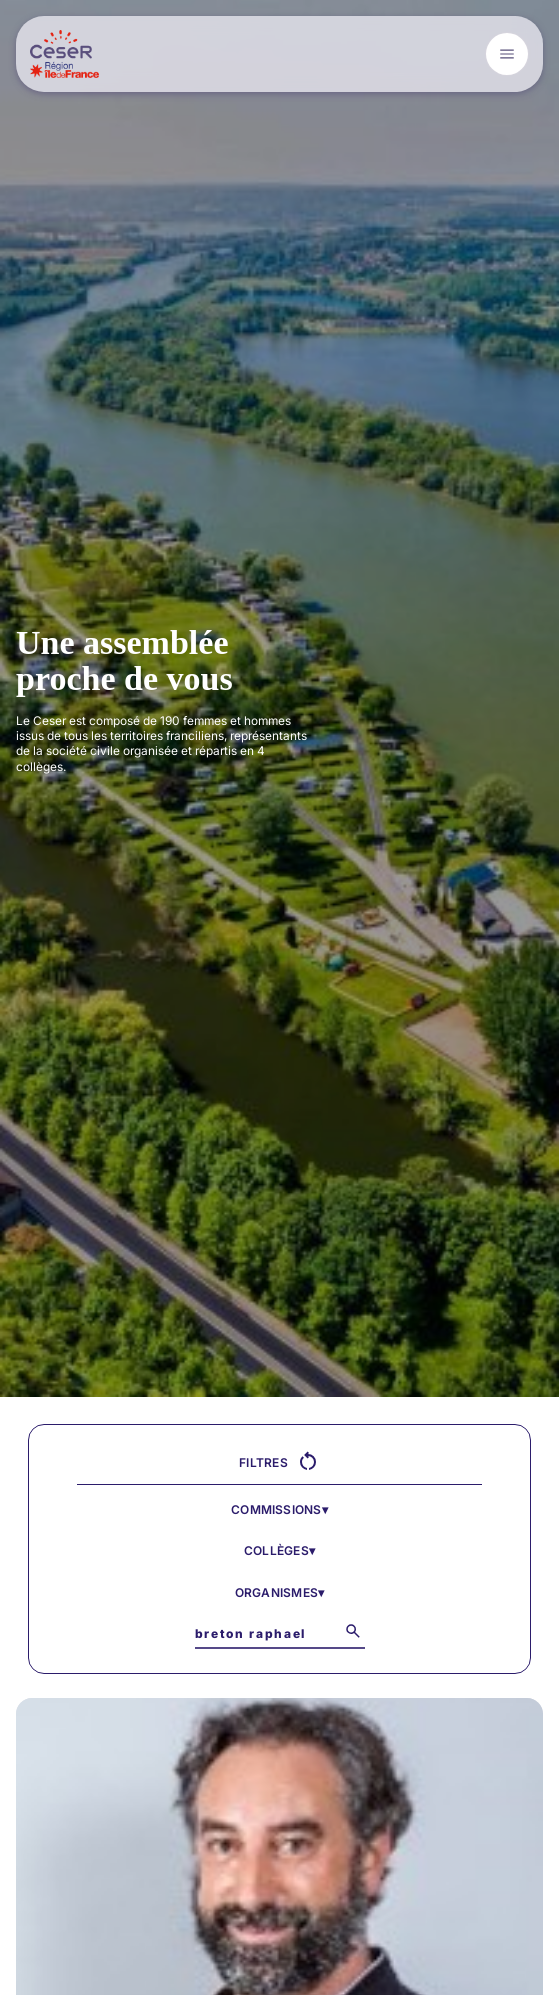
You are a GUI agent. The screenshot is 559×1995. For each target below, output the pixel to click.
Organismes (280, 1592)
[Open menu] (507, 54)
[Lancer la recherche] (353, 1631)
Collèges (279, 1550)
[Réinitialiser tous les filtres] (308, 1462)
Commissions (279, 1509)
